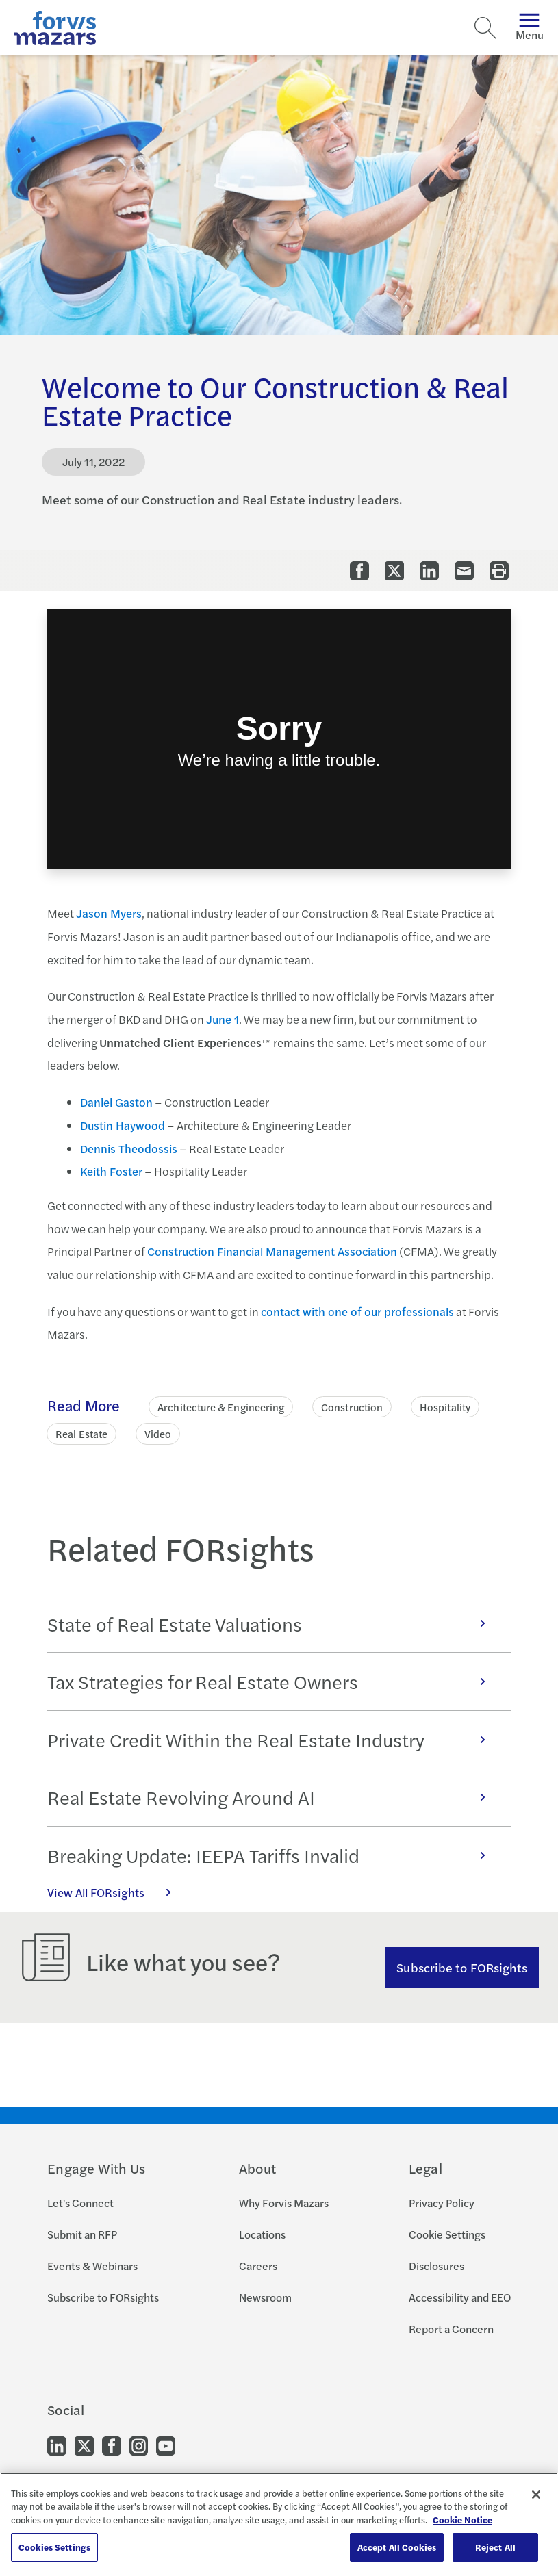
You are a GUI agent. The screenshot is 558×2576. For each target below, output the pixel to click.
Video (157, 1433)
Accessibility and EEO (460, 2297)
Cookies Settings (54, 2546)
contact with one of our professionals (357, 1311)
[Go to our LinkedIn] (56, 2444)
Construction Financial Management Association (272, 1251)
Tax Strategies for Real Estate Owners (273, 1681)
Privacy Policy (441, 2203)
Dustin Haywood (122, 1125)
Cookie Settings (447, 2234)
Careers (258, 2266)
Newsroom (265, 2297)
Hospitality (445, 1407)
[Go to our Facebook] (111, 2444)
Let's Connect (80, 2203)
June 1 (222, 1019)
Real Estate (81, 1433)
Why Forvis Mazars (284, 2203)
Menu (530, 27)
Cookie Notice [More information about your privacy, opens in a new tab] (462, 2519)
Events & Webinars (92, 2266)
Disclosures (436, 2266)
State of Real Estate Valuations (273, 1623)
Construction (352, 1407)
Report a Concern (451, 2328)
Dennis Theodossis (128, 1148)
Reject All (495, 2546)
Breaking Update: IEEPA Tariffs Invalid (273, 1855)
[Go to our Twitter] (84, 2444)
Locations (262, 2234)
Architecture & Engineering (220, 1407)
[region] (279, 2524)
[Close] (536, 2495)
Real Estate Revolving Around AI (273, 1796)
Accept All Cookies (396, 2546)
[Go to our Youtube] (165, 2444)
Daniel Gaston (116, 1102)
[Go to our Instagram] (138, 2444)
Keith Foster (111, 1171)
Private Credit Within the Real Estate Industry (273, 1739)
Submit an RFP (82, 2234)
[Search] (485, 28)
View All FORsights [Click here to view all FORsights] (116, 1892)
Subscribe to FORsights (461, 1967)
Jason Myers (109, 913)
